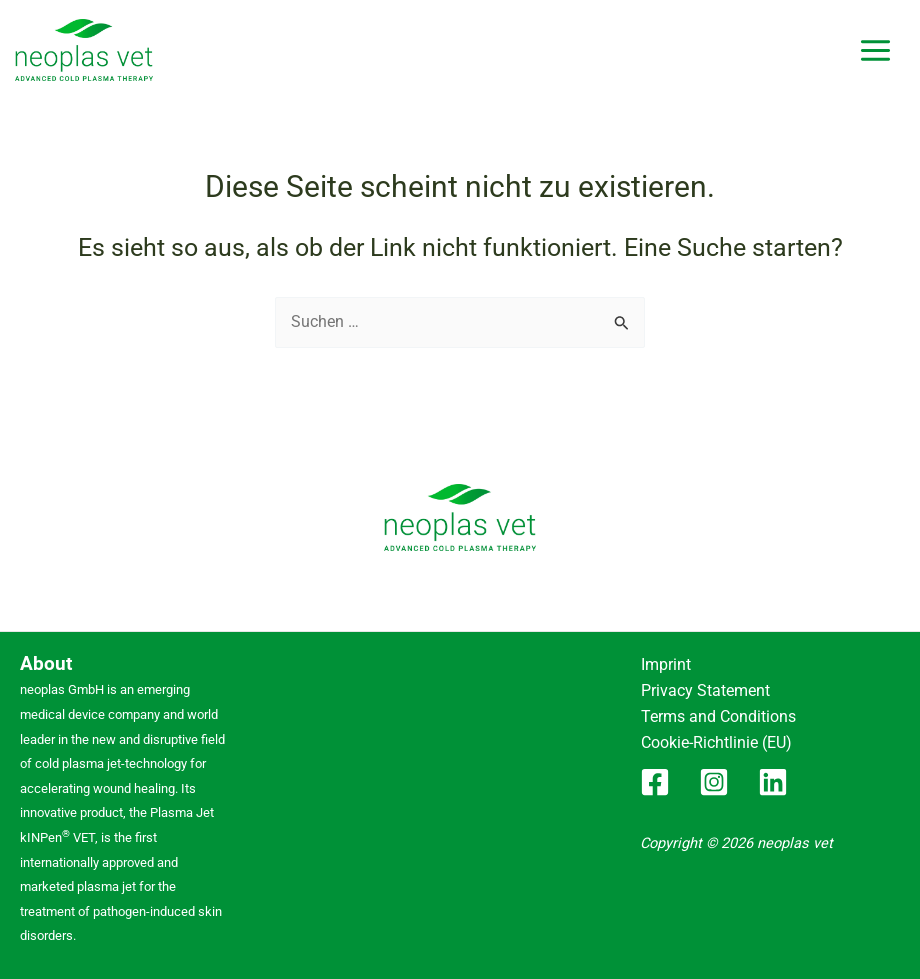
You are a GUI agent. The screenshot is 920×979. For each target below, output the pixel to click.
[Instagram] (714, 775)
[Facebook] (655, 775)
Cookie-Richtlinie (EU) (713, 738)
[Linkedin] (773, 775)
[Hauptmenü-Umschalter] (875, 50)
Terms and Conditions (713, 713)
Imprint (663, 664)
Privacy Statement (700, 688)
